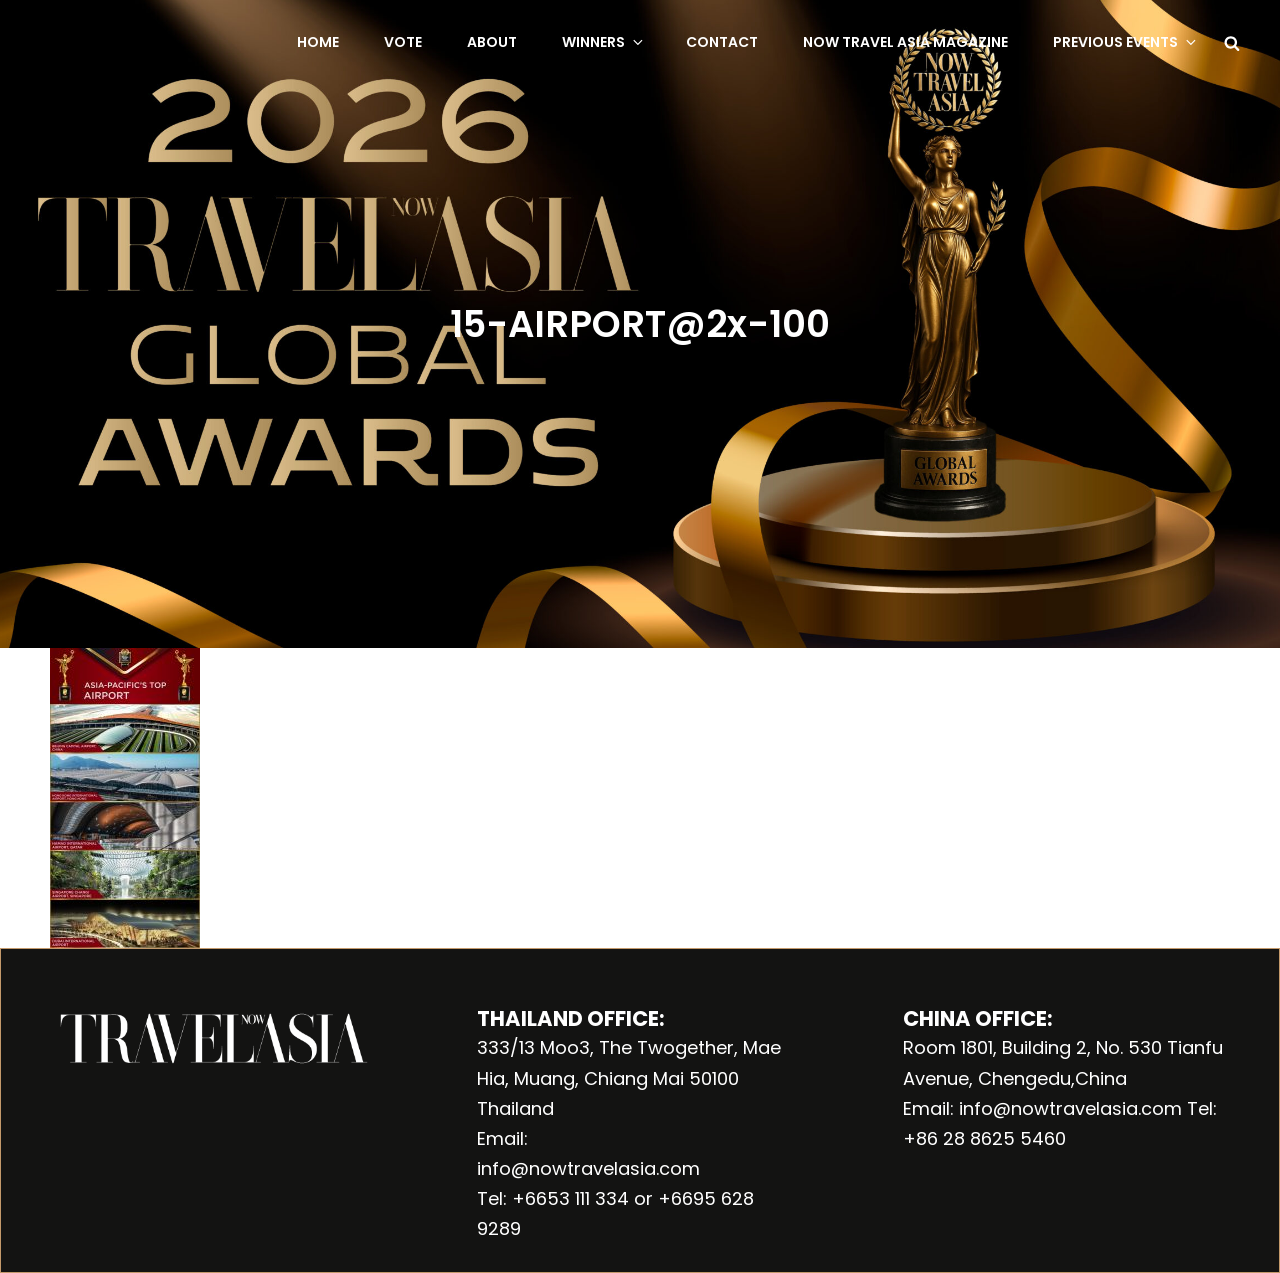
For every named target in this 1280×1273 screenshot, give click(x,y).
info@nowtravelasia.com (588, 1168)
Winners (604, 42)
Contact (722, 42)
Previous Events (1126, 42)
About (492, 42)
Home (318, 42)
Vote (403, 42)
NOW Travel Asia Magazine (905, 42)
